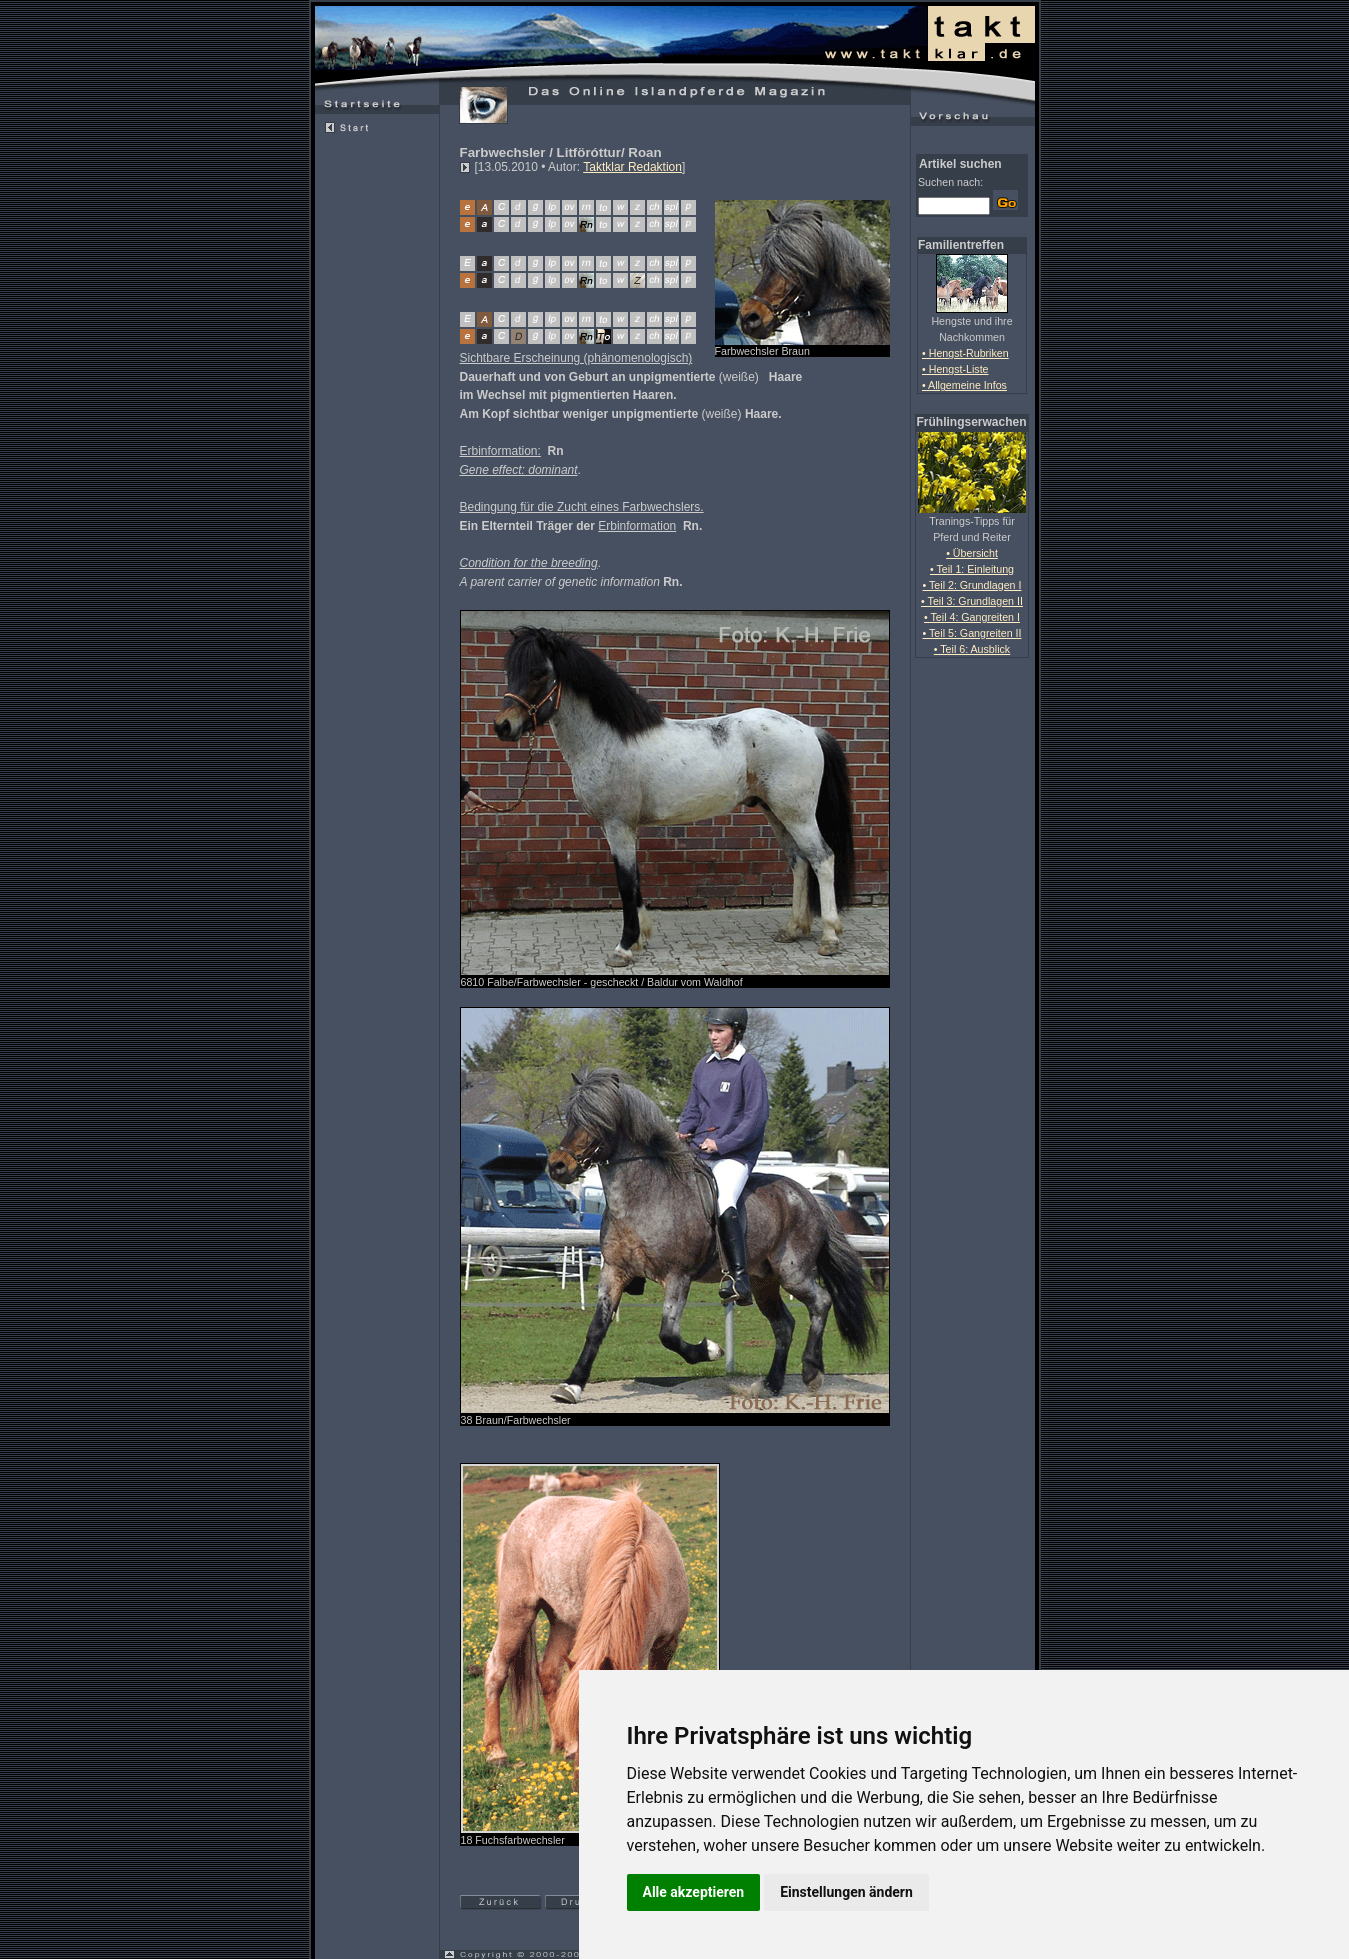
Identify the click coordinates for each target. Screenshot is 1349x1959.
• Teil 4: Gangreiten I (972, 617)
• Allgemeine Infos (964, 385)
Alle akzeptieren (694, 1892)
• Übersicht (972, 553)
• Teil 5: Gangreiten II (972, 633)
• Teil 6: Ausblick (972, 649)
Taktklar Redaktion (632, 167)
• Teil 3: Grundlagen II (972, 601)
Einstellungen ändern (846, 1892)
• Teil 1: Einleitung (972, 569)
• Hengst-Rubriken (965, 353)
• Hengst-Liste (955, 369)
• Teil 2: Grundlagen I (972, 585)
